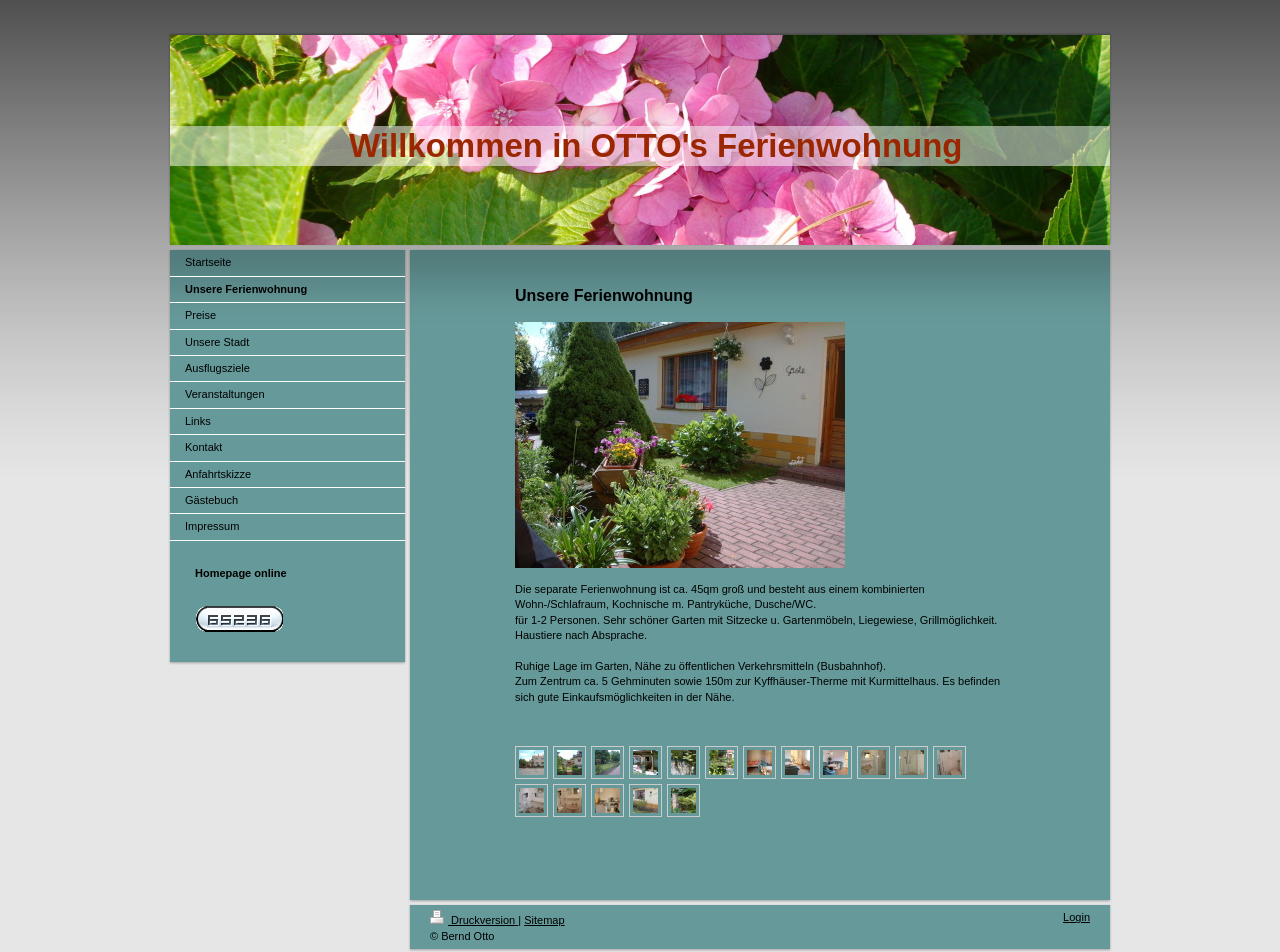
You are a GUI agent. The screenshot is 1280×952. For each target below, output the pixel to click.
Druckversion (474, 920)
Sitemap (544, 920)
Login (1076, 917)
